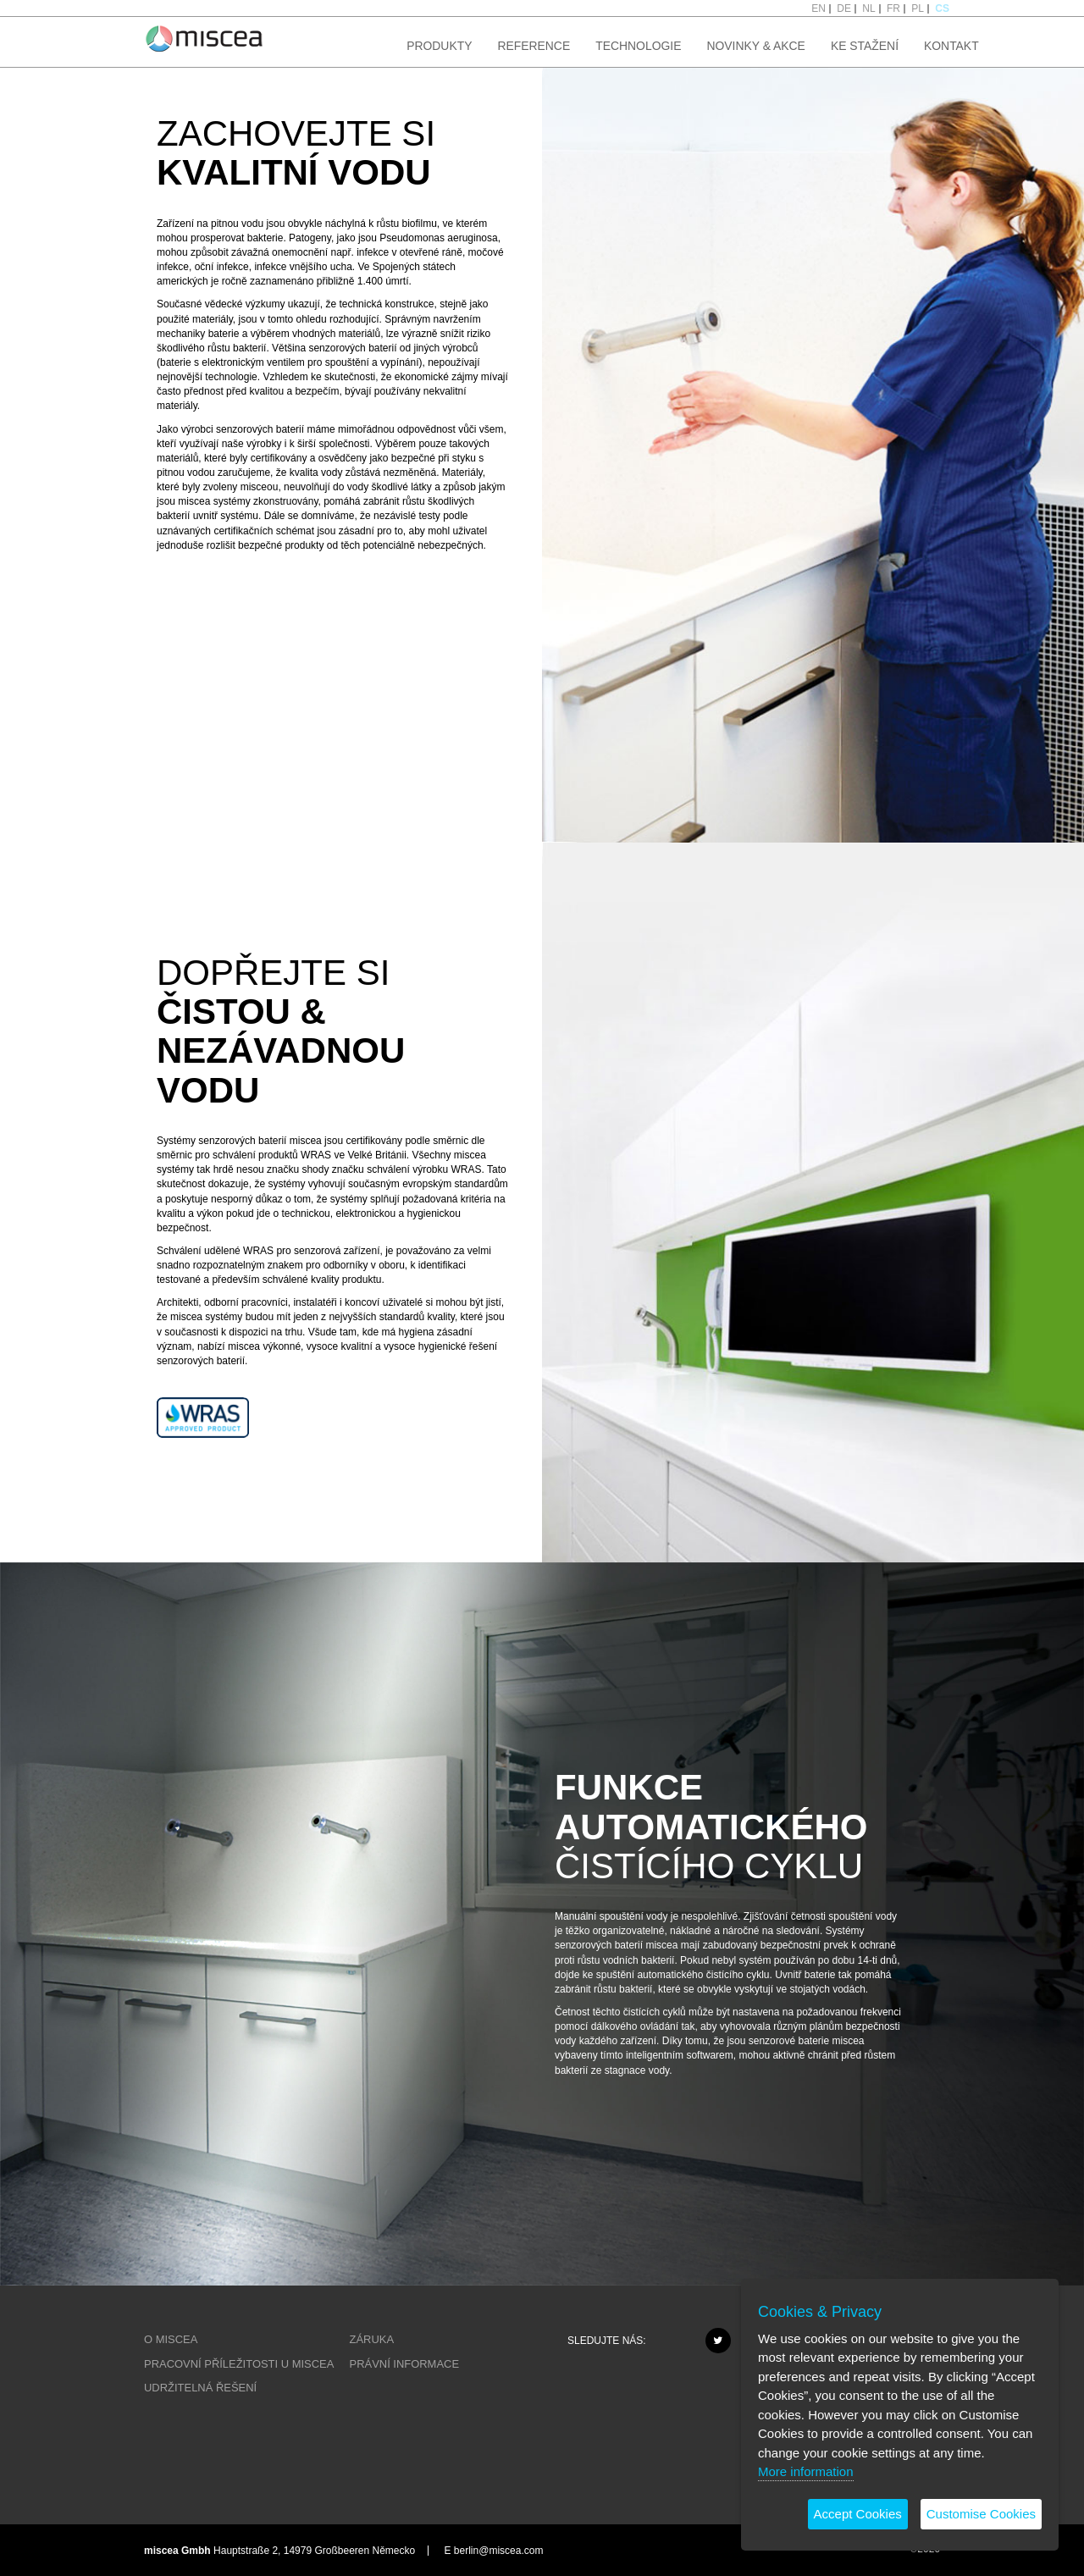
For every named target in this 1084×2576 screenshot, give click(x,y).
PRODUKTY (439, 46)
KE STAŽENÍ (865, 46)
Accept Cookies (858, 2514)
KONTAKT (951, 46)
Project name (204, 38)
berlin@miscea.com (499, 2551)
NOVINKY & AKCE (755, 46)
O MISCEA (170, 2339)
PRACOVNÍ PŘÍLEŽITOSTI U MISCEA (239, 2364)
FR (893, 8)
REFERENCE (533, 46)
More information (806, 2471)
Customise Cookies (981, 2514)
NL (868, 8)
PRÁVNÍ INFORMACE (405, 2364)
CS (942, 8)
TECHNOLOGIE (638, 46)
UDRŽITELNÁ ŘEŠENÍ (200, 2387)
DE (844, 8)
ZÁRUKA (372, 2339)
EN (818, 8)
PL (917, 8)
